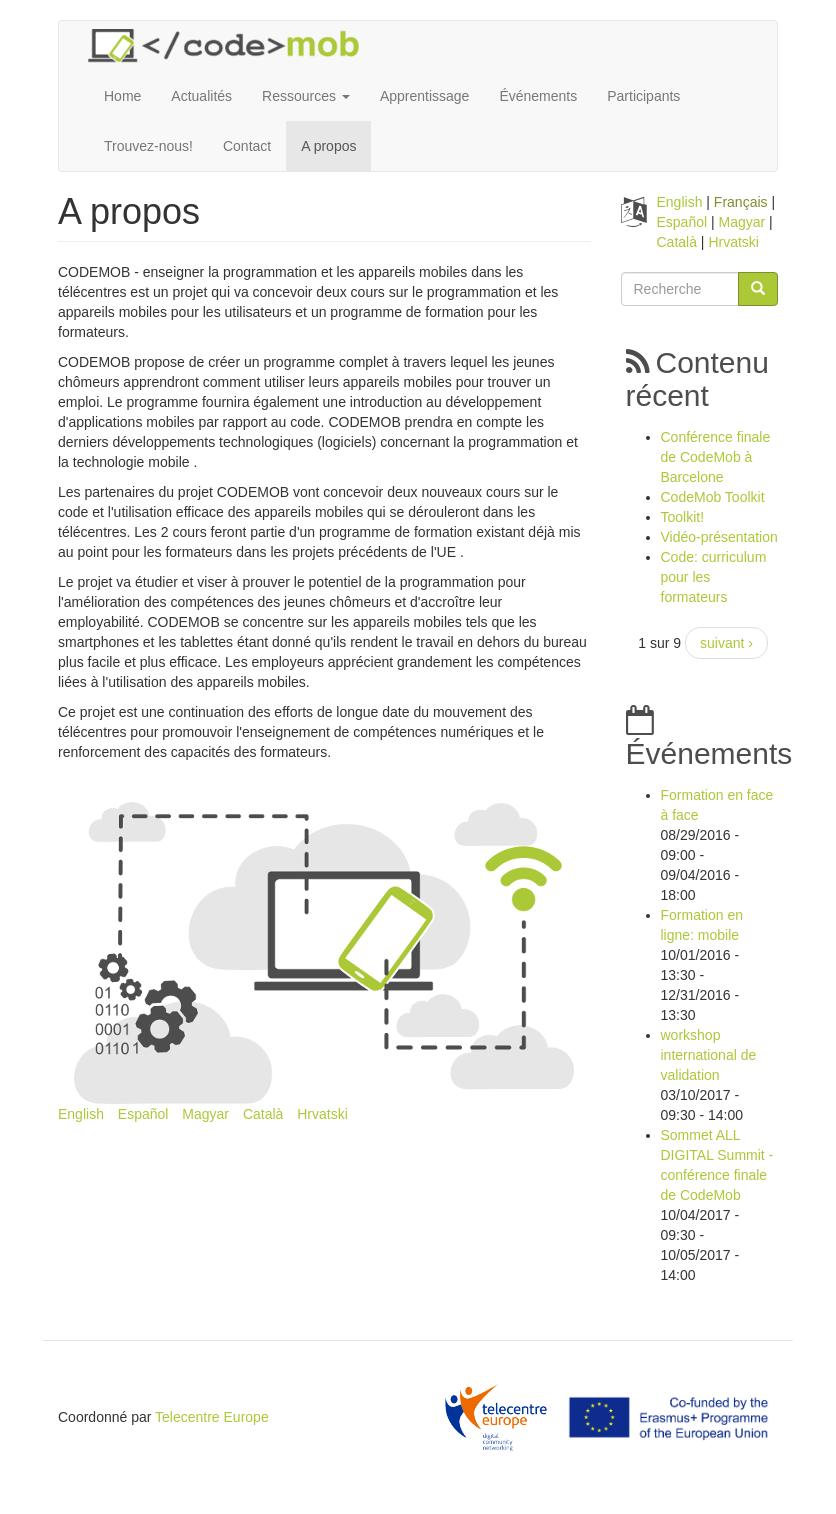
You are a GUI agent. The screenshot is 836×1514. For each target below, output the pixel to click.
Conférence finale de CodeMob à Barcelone (716, 457)
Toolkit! (683, 517)
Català (263, 1114)
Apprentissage (425, 96)
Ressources (306, 96)
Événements (538, 96)
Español (143, 1114)
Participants (643, 96)
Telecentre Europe (212, 1417)
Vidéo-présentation (719, 537)
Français (741, 202)
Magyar (205, 1114)
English (81, 1114)
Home (122, 96)
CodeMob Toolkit (713, 497)
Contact (247, 146)
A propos (328, 146)
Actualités (201, 96)
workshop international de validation (709, 1055)
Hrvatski (322, 1114)
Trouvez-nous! (148, 146)
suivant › (726, 643)
